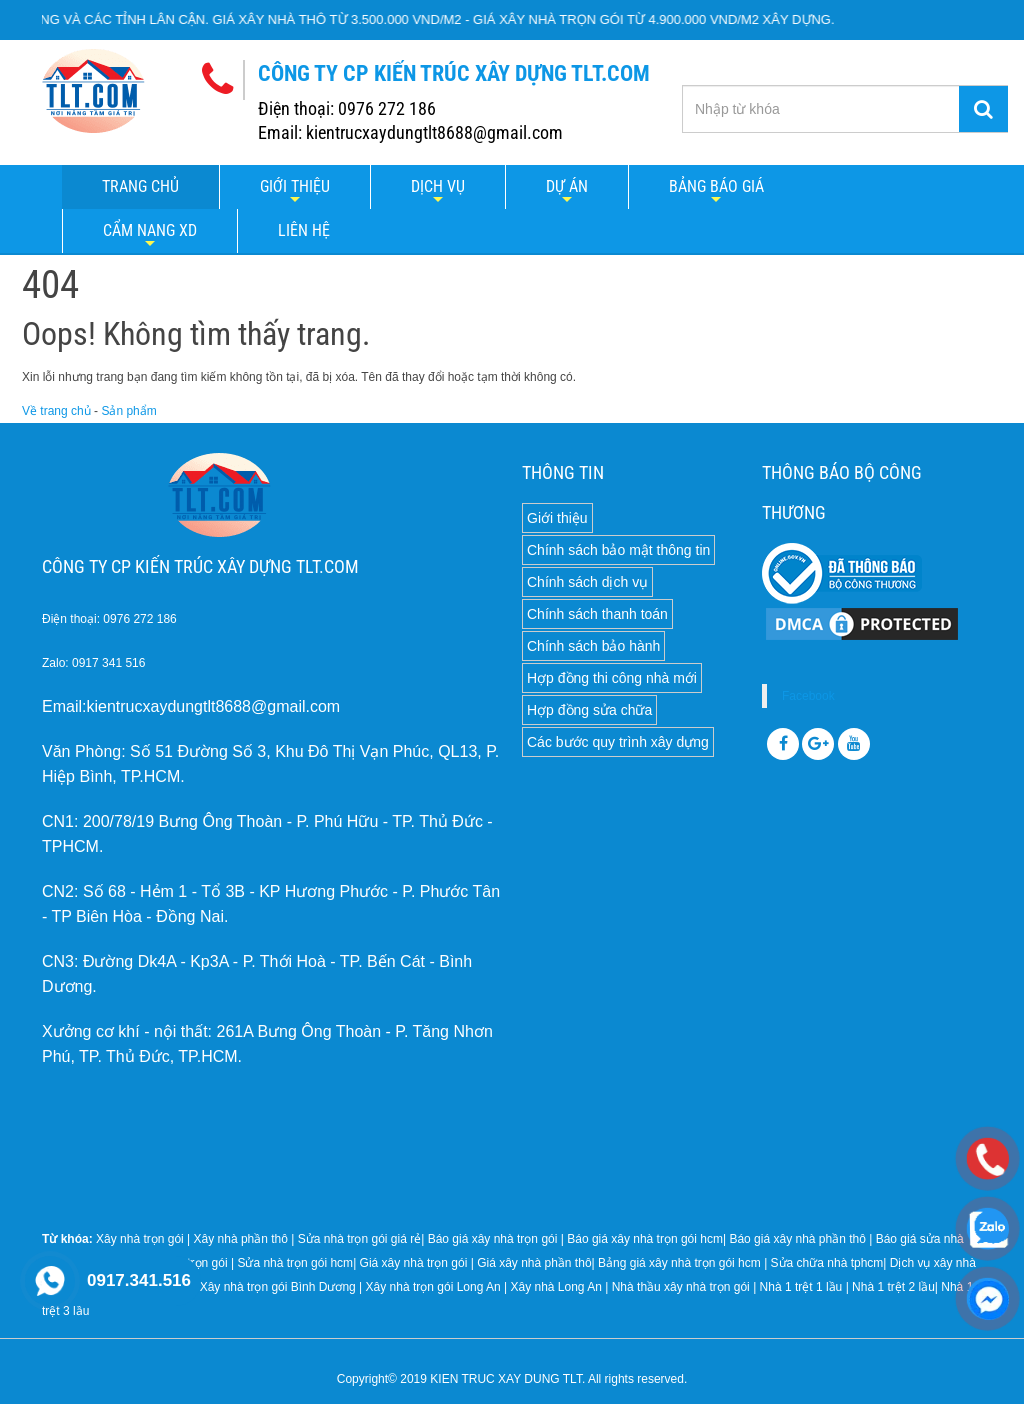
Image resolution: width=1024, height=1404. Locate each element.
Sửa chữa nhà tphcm (827, 1263)
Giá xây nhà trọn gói (414, 1263)
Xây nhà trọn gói (140, 1239)
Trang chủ (140, 186)
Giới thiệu (295, 186)
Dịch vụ (438, 186)
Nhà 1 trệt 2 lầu (893, 1287)
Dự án (567, 186)
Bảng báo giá (716, 186)
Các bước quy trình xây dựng (618, 742)
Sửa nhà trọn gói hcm (295, 1263)
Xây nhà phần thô (241, 1239)
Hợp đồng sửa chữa (589, 710)
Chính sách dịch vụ (587, 582)
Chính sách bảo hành (593, 646)
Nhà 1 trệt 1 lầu (801, 1287)
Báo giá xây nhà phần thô (797, 1239)
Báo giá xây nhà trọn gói (493, 1239)
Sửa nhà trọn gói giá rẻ (359, 1239)
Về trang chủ (56, 411)
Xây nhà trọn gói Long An (433, 1287)
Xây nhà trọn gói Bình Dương (278, 1287)
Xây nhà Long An (555, 1287)
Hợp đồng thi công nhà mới (612, 678)
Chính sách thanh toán (597, 614)
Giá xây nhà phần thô (534, 1263)
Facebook (808, 696)
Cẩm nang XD (150, 230)
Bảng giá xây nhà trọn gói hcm (679, 1263)
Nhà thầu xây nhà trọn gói (681, 1287)
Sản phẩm (128, 411)
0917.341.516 (139, 1280)
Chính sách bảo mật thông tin (618, 550)
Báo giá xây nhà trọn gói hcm (645, 1239)
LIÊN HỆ (304, 230)
